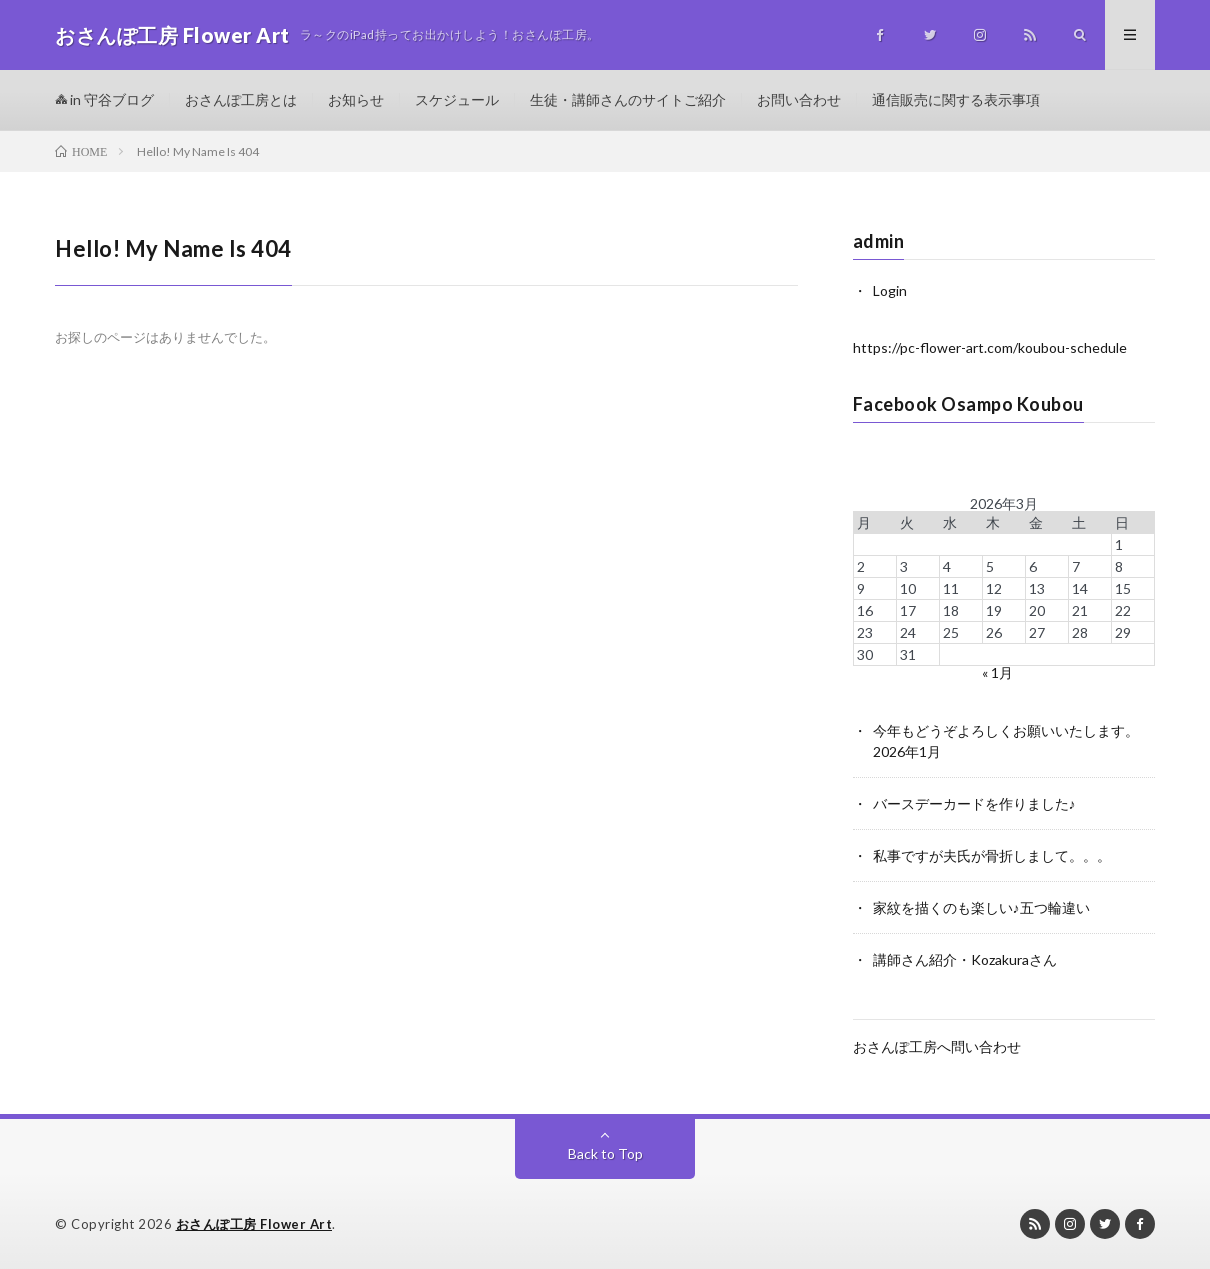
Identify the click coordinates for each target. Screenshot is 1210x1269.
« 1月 (997, 672)
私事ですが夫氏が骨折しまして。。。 (992, 855)
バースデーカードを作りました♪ (974, 803)
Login (890, 290)
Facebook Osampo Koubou (968, 404)
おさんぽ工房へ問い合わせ (937, 1046)
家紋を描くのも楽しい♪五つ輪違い (981, 907)
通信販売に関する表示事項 (956, 99)
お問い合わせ (799, 99)
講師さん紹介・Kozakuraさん (965, 959)
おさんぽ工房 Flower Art (254, 1224)
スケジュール (457, 99)
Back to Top (605, 1153)
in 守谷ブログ (104, 99)
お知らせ (356, 99)
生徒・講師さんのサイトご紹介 (628, 99)
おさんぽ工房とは (241, 99)
